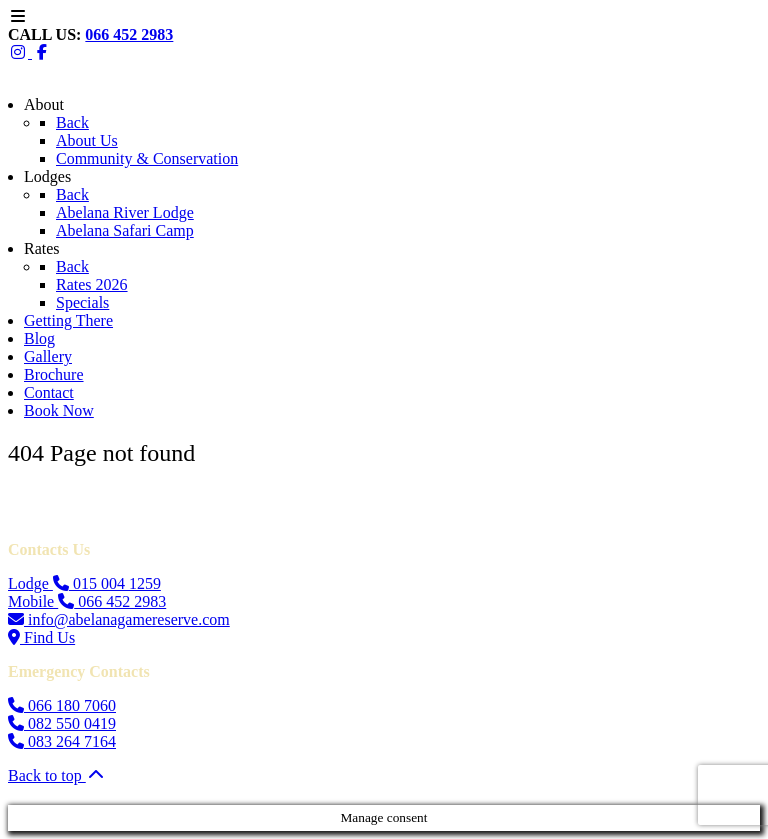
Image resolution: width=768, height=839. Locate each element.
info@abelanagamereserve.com (119, 619)
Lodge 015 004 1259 (84, 583)
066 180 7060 (62, 705)
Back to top (57, 775)
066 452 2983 (129, 34)
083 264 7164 (62, 741)
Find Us (41, 637)
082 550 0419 (62, 723)
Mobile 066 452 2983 (87, 601)
